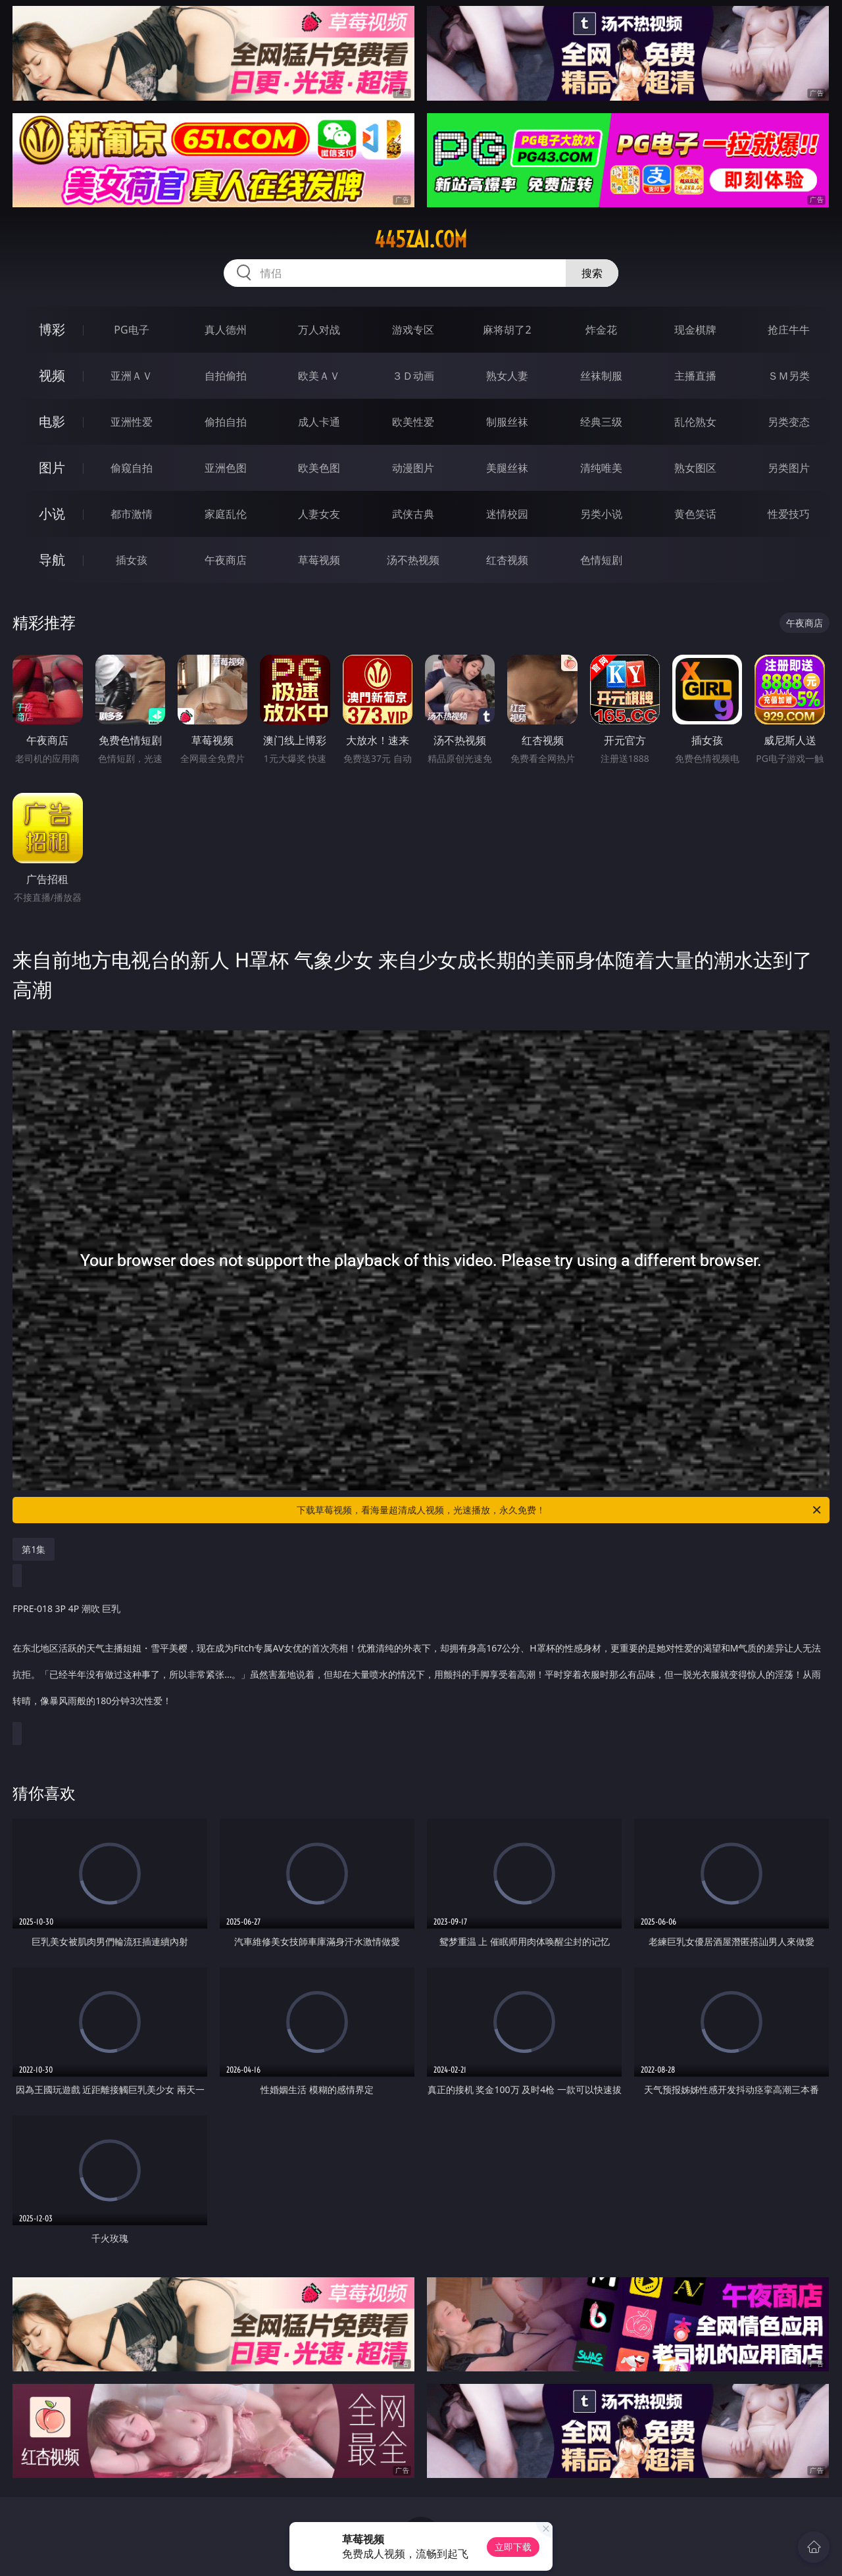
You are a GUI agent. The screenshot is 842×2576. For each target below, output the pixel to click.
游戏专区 (413, 329)
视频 (52, 375)
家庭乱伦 (226, 514)
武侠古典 (413, 514)
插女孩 (131, 560)
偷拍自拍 (226, 422)
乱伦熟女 (695, 422)
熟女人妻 (507, 375)
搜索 (592, 273)
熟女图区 (695, 468)
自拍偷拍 (226, 375)
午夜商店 (226, 560)
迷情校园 (507, 514)
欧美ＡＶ (319, 375)
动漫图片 (413, 468)
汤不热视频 (413, 560)
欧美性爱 (413, 422)
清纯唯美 (601, 468)
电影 (52, 421)
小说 (52, 513)
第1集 (33, 1549)
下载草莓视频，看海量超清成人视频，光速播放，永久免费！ (560, 1510)
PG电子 (131, 329)
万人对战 (319, 329)
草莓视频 (319, 560)
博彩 (52, 329)
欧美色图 (319, 468)
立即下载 (513, 2546)
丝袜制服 (601, 375)
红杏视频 (507, 560)
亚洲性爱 (132, 422)
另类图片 (789, 468)
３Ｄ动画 (413, 375)
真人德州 (226, 329)
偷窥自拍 (132, 468)
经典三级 (601, 422)
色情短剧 (601, 560)
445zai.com (420, 239)
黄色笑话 (695, 514)
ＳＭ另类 (789, 375)
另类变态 (789, 422)
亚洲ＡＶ (132, 375)
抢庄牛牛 (789, 329)
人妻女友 (319, 514)
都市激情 (132, 514)
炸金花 (601, 329)
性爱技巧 (789, 514)
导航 (52, 559)
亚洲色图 (226, 468)
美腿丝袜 (507, 468)
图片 (52, 467)
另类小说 (601, 514)
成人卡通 (319, 422)
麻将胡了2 (507, 329)
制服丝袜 (507, 422)
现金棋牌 (695, 329)
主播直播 (695, 375)
